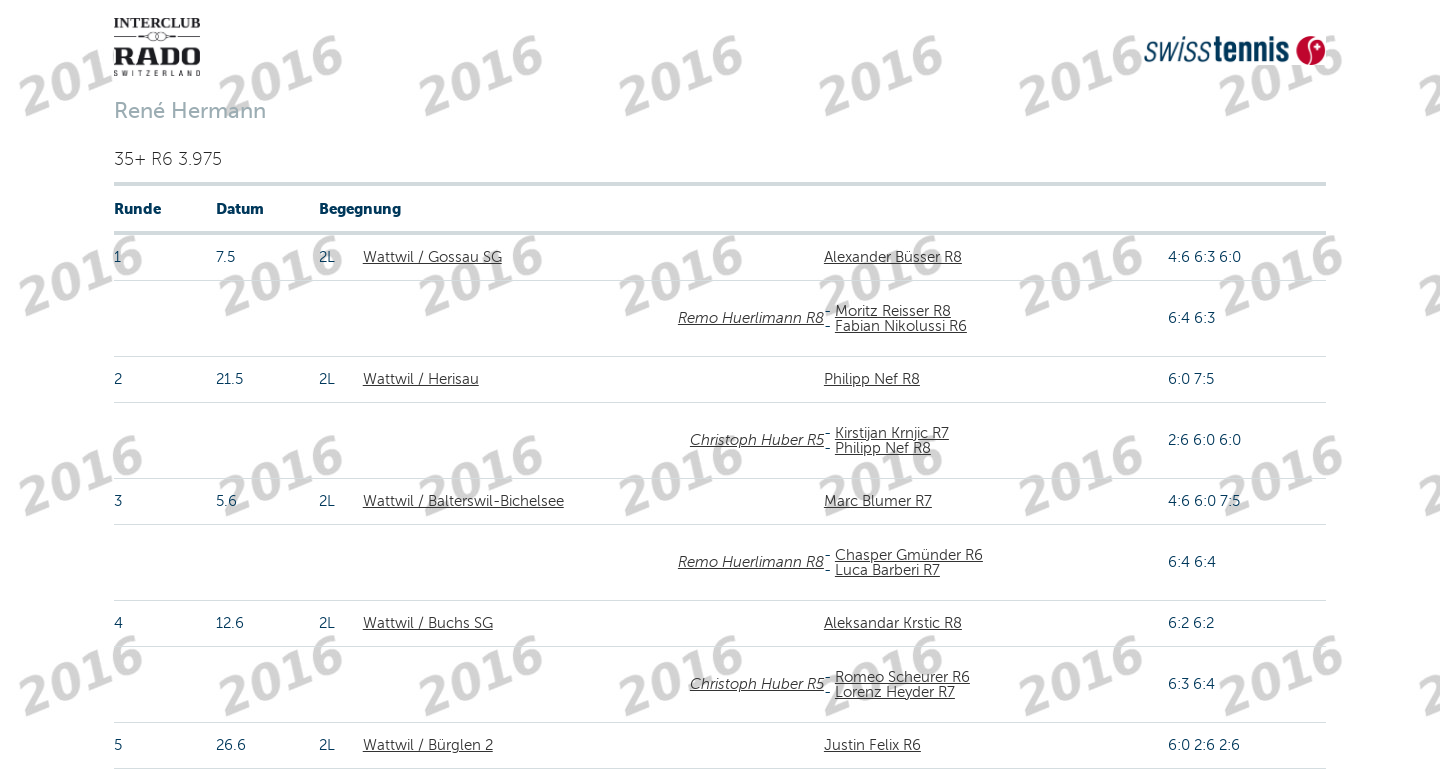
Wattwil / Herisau (421, 379)
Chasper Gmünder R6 (909, 555)
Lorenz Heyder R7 (895, 692)
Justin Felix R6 (872, 745)
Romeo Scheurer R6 (902, 677)
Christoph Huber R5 (757, 440)
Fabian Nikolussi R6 (901, 326)
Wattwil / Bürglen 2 (428, 745)
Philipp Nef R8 (872, 379)
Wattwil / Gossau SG (432, 257)
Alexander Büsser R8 (893, 257)
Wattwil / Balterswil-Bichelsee (463, 501)
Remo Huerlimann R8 (751, 318)
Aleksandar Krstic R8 (893, 623)
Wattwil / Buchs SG (428, 623)
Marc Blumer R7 (878, 501)
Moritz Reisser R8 (893, 311)
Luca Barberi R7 (887, 570)
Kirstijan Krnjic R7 (892, 433)
